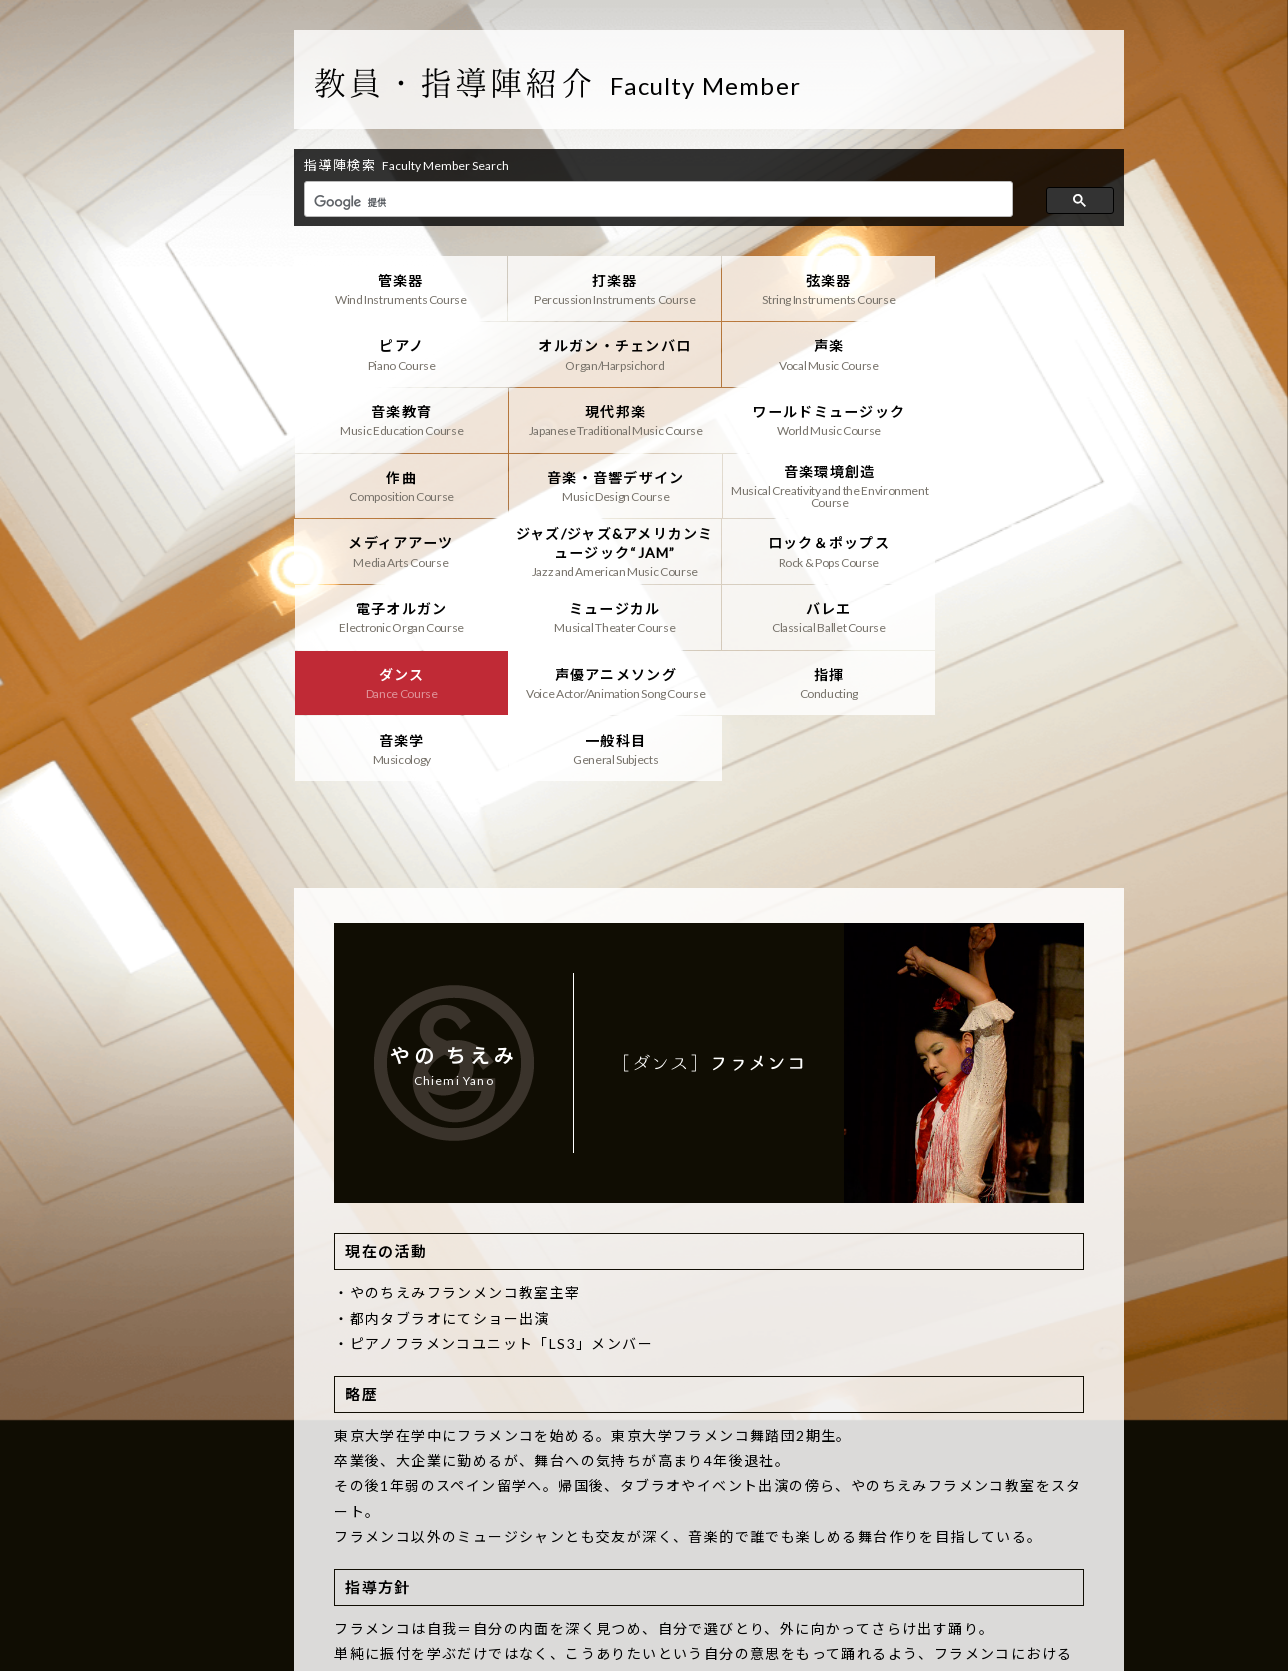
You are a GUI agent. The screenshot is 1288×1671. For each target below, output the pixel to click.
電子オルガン (1020, 483)
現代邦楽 (1020, 353)
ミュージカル (397, 548)
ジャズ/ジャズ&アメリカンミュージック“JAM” (605, 483)
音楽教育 (813, 353)
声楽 (605, 353)
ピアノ (1020, 288)
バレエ (605, 548)
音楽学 (605, 613)
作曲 (605, 418)
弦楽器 (813, 288)
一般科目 (813, 613)
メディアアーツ (397, 483)
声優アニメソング (1020, 548)
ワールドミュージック (397, 418)
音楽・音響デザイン (813, 418)
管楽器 (397, 288)
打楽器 (605, 288)
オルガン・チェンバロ (397, 353)
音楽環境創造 (1020, 418)
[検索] (656, 202)
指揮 (397, 613)
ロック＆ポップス (813, 483)
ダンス (813, 548)
